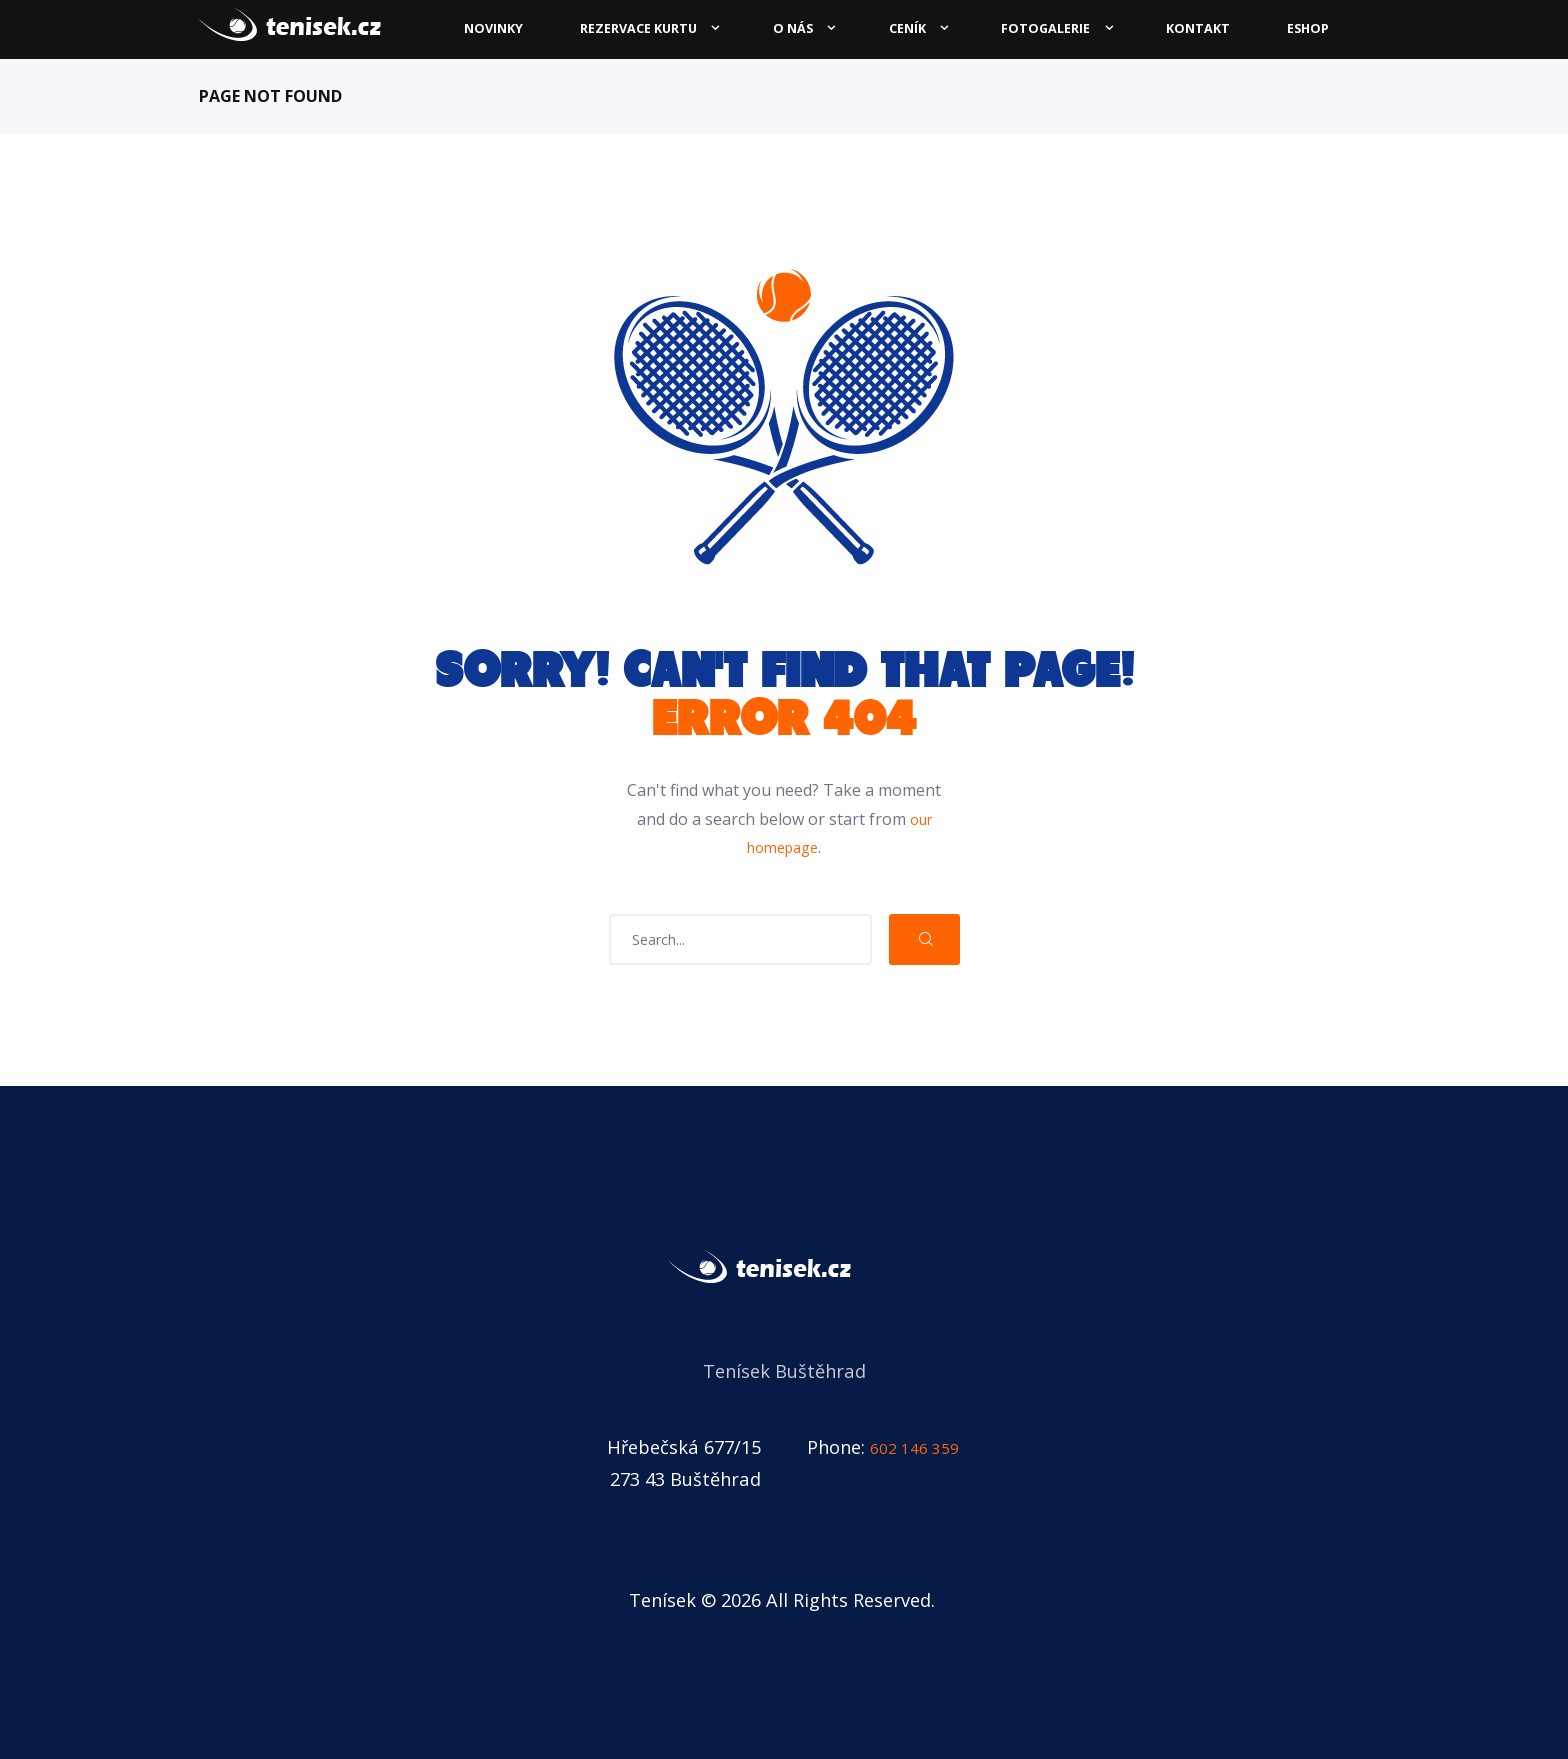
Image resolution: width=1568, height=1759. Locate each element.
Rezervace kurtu (638, 28)
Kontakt (1198, 28)
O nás (793, 28)
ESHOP (1308, 28)
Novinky (493, 28)
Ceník (907, 28)
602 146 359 (920, 1446)
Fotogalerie (1045, 28)
